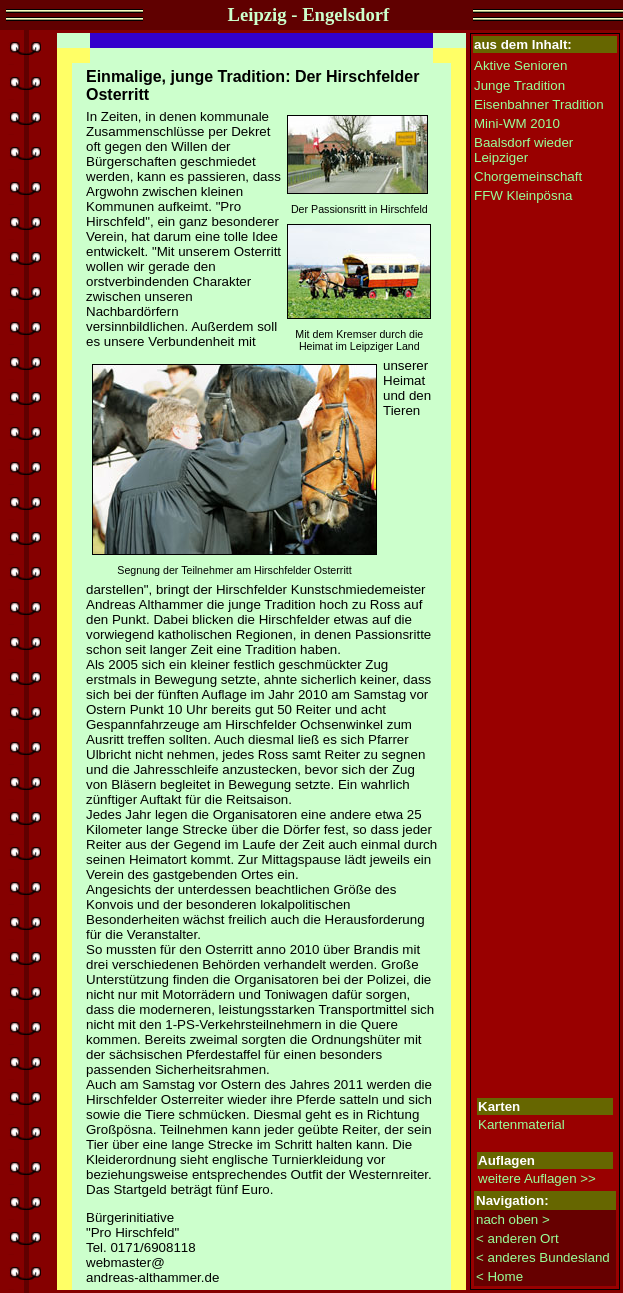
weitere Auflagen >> (537, 1178)
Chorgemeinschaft (528, 176)
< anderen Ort (517, 1238)
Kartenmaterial (521, 1124)
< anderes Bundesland (543, 1257)
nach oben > (513, 1219)
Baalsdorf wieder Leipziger (523, 150)
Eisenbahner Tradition (539, 104)
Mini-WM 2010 (517, 123)
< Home (499, 1276)
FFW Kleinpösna (523, 195)
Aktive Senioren (520, 65)
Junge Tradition (519, 85)
